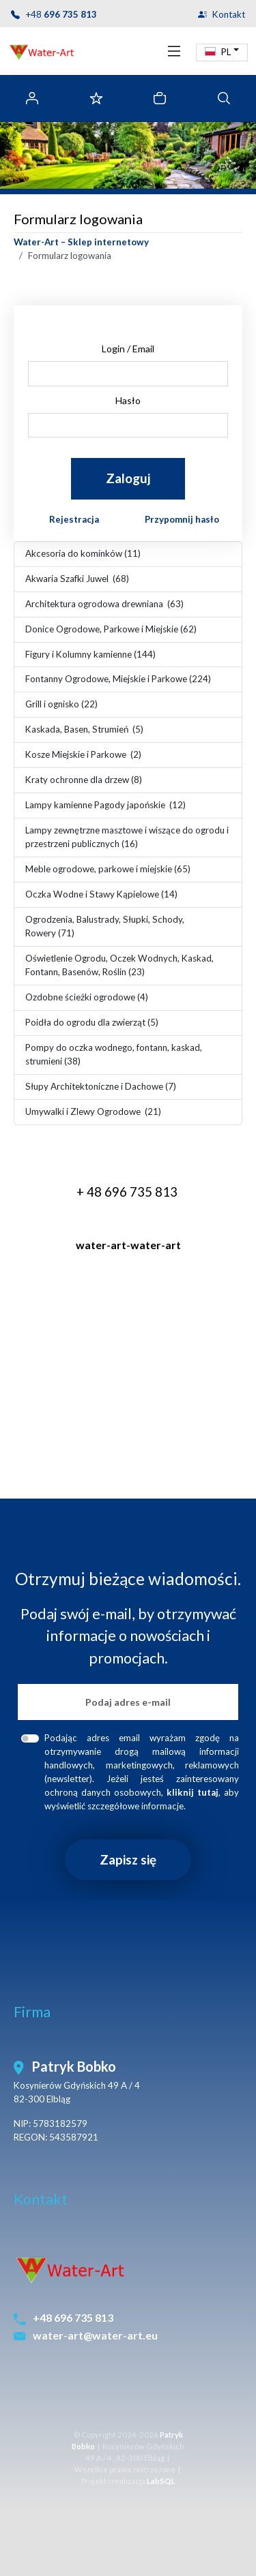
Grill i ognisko (61, 704)
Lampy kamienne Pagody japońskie (105, 804)
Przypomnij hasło (182, 519)
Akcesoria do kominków (83, 553)
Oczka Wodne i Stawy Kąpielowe (101, 894)
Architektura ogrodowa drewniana (104, 603)
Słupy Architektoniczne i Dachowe (100, 1086)
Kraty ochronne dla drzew (83, 779)
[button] (221, 52)
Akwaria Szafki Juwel (77, 578)
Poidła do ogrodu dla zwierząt (91, 1022)
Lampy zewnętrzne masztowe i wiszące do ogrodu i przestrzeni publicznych (127, 837)
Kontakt (228, 14)
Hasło (128, 400)
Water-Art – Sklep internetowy (81, 241)
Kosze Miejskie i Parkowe (83, 754)
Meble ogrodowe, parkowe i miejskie (107, 868)
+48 (61, 14)
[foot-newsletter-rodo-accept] (30, 1738)
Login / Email (128, 348)
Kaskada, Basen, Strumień (84, 729)
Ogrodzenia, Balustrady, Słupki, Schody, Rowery (104, 926)
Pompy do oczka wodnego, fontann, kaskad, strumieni (113, 1054)
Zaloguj (128, 478)
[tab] (223, 98)
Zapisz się (128, 1859)
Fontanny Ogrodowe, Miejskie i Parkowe (118, 678)
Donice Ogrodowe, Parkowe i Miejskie (111, 629)
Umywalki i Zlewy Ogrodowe (93, 1111)
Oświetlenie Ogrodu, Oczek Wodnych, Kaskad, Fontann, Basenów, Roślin (119, 965)
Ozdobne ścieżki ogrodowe (86, 997)
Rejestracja (74, 519)
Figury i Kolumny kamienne (90, 654)
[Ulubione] (96, 98)
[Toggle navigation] (174, 51)
